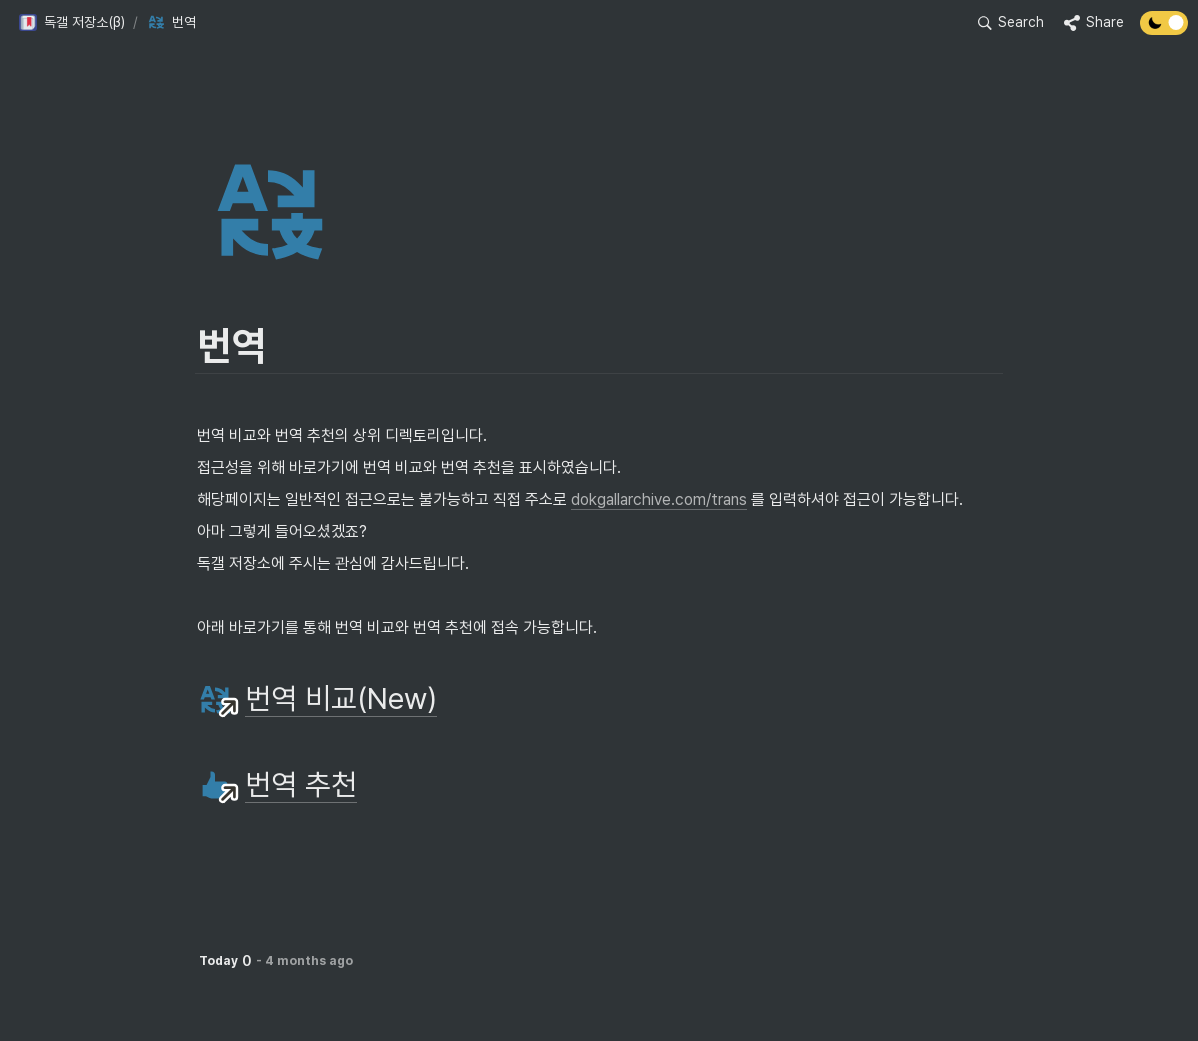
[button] (71, 23)
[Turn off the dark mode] (1164, 29)
